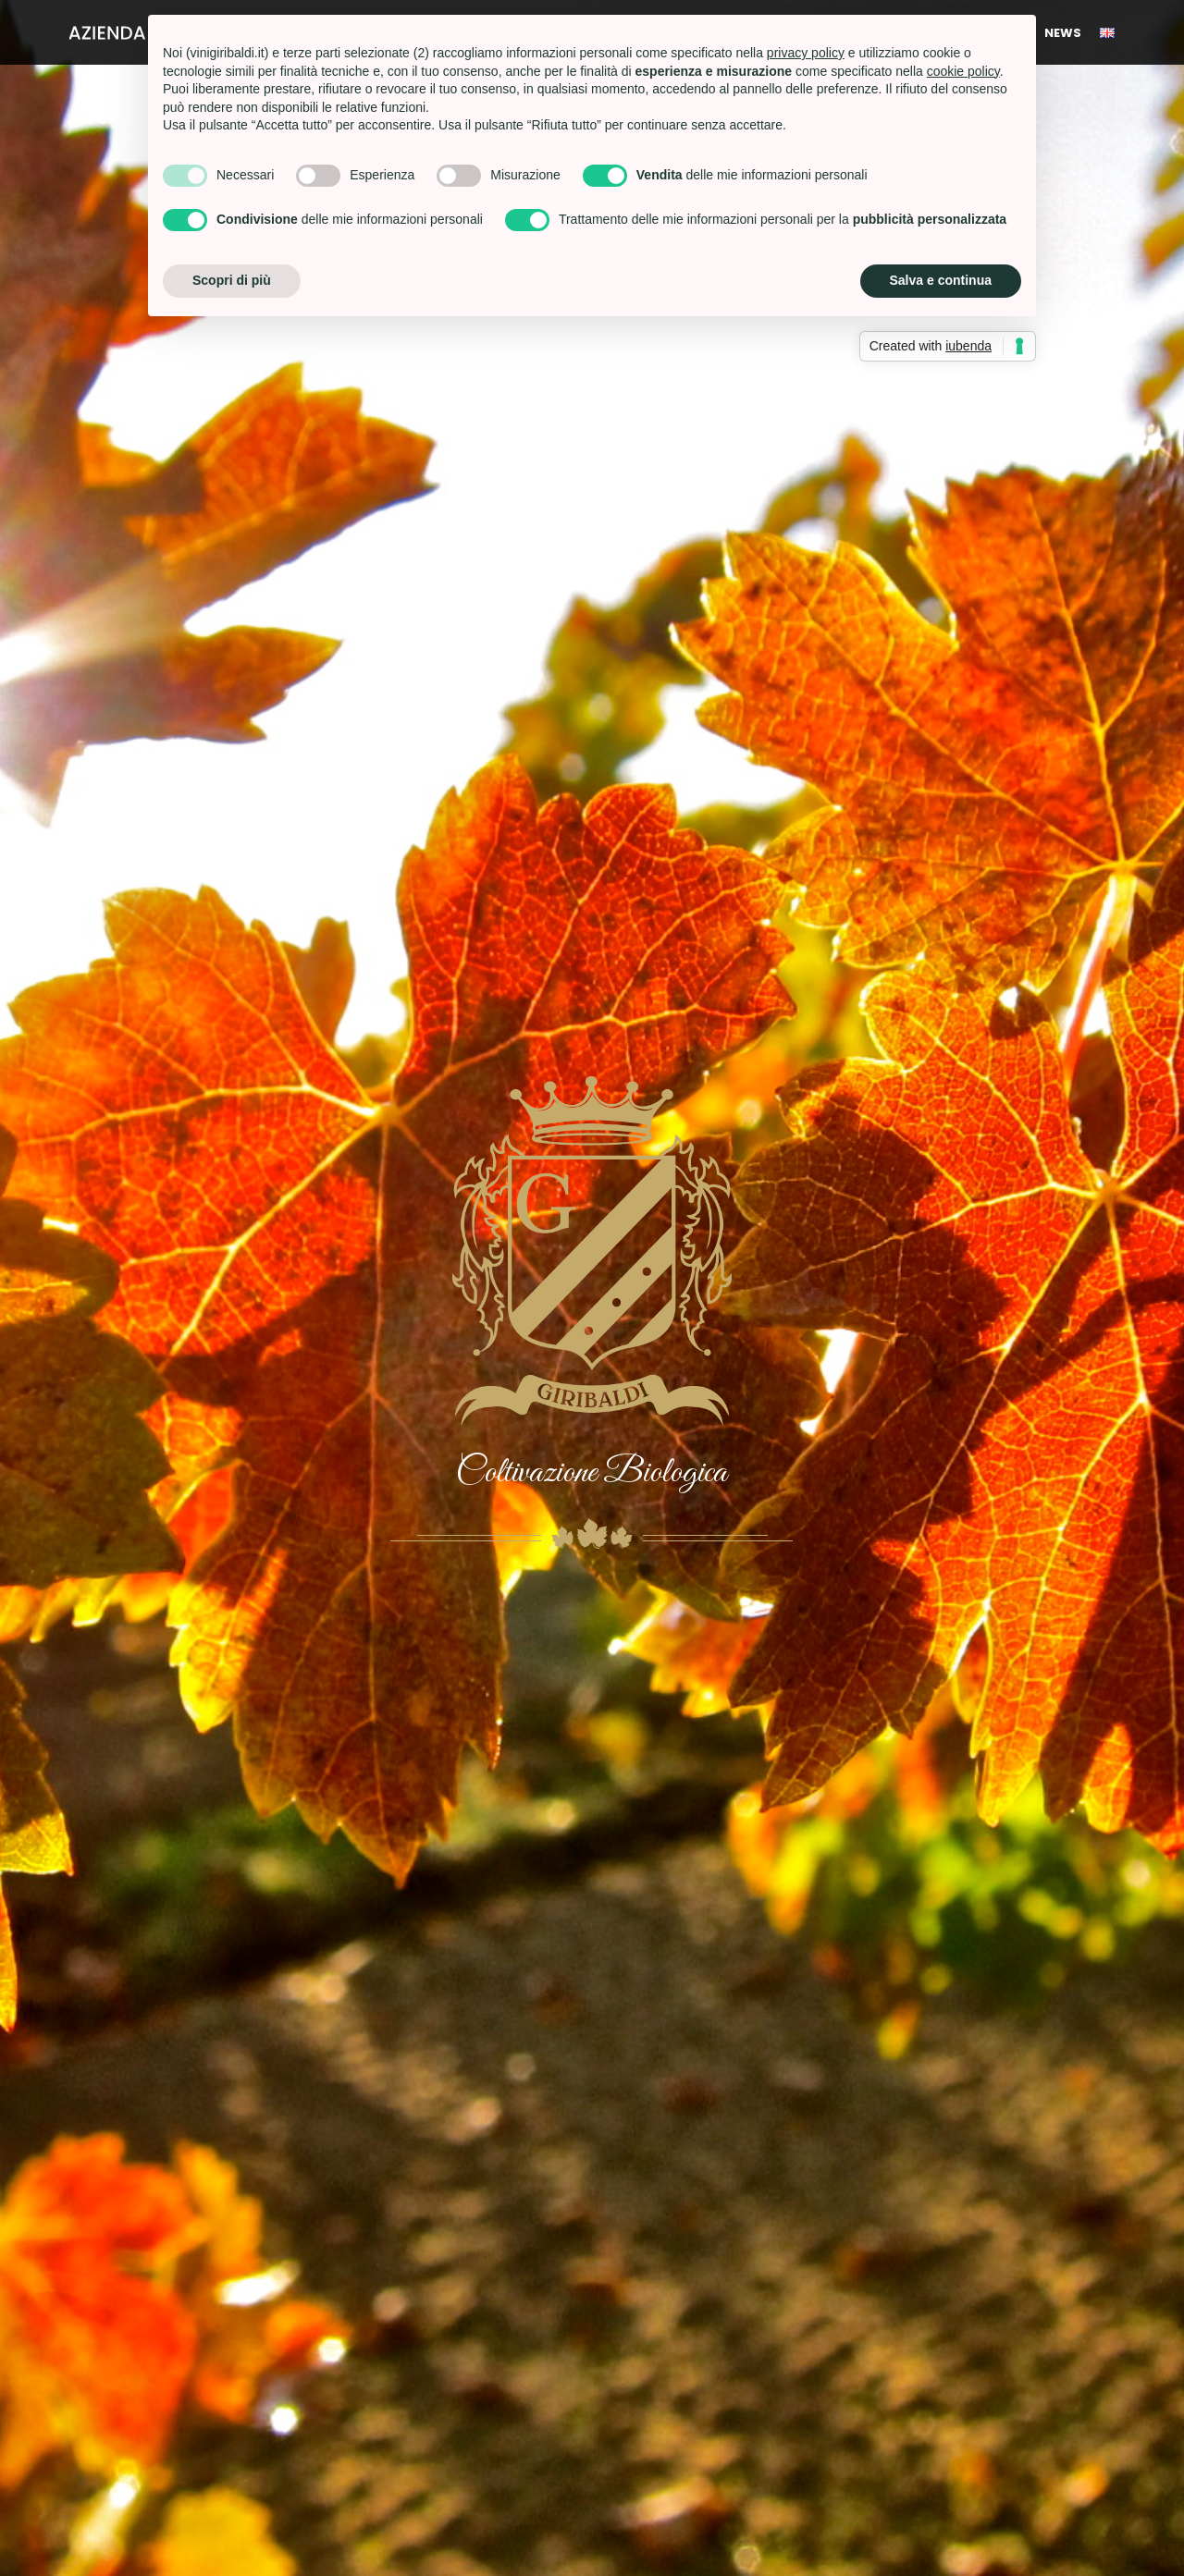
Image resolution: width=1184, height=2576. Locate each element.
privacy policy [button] (806, 52)
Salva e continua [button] (941, 280)
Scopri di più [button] (231, 280)
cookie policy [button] (963, 71)
